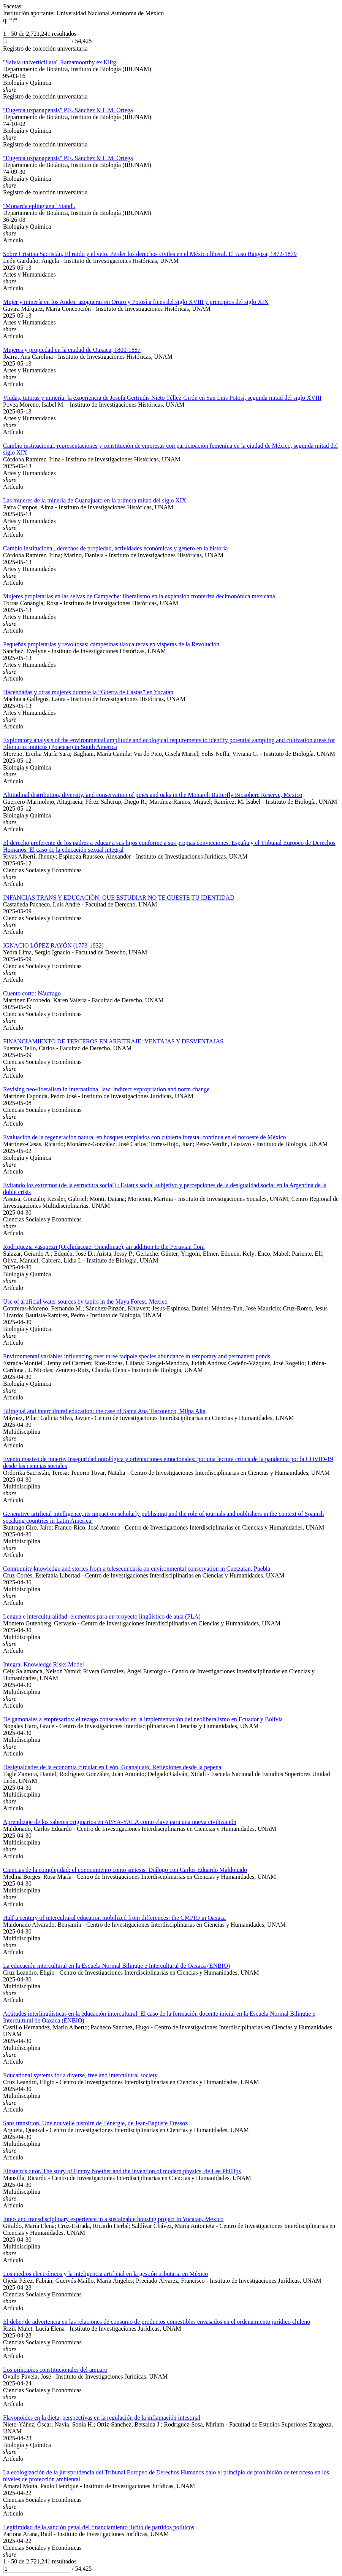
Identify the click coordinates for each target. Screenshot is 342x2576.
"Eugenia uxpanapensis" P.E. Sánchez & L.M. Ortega (68, 110)
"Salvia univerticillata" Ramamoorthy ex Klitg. (60, 62)
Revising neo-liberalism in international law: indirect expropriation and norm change (106, 1089)
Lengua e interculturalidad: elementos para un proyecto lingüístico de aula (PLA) (102, 1616)
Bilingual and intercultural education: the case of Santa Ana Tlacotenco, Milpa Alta (104, 1411)
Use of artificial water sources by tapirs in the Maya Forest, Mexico (85, 1301)
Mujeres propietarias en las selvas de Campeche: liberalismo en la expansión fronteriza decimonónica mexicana (139, 596)
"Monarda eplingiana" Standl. (39, 206)
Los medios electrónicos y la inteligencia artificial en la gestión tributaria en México (105, 2274)
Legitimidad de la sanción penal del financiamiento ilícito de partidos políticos (98, 2527)
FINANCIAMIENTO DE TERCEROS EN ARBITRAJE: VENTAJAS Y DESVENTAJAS (113, 1041)
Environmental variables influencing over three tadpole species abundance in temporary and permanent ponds (136, 1356)
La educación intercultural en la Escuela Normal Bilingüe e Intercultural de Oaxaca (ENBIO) (116, 1965)
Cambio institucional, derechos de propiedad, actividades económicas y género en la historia (115, 548)
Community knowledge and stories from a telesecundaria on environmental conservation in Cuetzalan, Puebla (136, 1568)
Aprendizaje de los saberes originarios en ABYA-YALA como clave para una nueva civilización (119, 1822)
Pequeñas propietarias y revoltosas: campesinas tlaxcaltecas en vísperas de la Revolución (111, 644)
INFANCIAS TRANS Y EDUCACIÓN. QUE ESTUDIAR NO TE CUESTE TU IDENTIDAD (118, 897)
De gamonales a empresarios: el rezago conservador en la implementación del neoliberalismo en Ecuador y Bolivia (143, 1719)
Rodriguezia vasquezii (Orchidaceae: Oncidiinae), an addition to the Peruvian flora (103, 1246)
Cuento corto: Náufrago (32, 993)
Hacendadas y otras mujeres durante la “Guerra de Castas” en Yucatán (88, 692)
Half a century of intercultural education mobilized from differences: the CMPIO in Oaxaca (114, 1918)
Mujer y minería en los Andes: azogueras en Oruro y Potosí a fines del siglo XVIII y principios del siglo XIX (136, 302)
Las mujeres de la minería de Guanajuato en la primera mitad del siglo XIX (94, 500)
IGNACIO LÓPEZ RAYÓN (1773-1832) (53, 945)
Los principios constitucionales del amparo (55, 2369)
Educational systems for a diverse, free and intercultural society (80, 2075)
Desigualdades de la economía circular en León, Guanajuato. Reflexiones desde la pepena (112, 1767)
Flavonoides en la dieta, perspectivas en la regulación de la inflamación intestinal (101, 2417)
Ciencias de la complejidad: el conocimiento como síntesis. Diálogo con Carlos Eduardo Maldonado (125, 1870)
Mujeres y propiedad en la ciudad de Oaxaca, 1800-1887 (72, 350)
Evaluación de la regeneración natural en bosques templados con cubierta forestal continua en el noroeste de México (144, 1137)
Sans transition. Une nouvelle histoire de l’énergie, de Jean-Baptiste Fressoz (95, 2123)
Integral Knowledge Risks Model (43, 1664)
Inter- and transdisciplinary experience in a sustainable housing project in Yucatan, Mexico (113, 2219)
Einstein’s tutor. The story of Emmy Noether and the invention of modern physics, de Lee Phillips (122, 2171)
